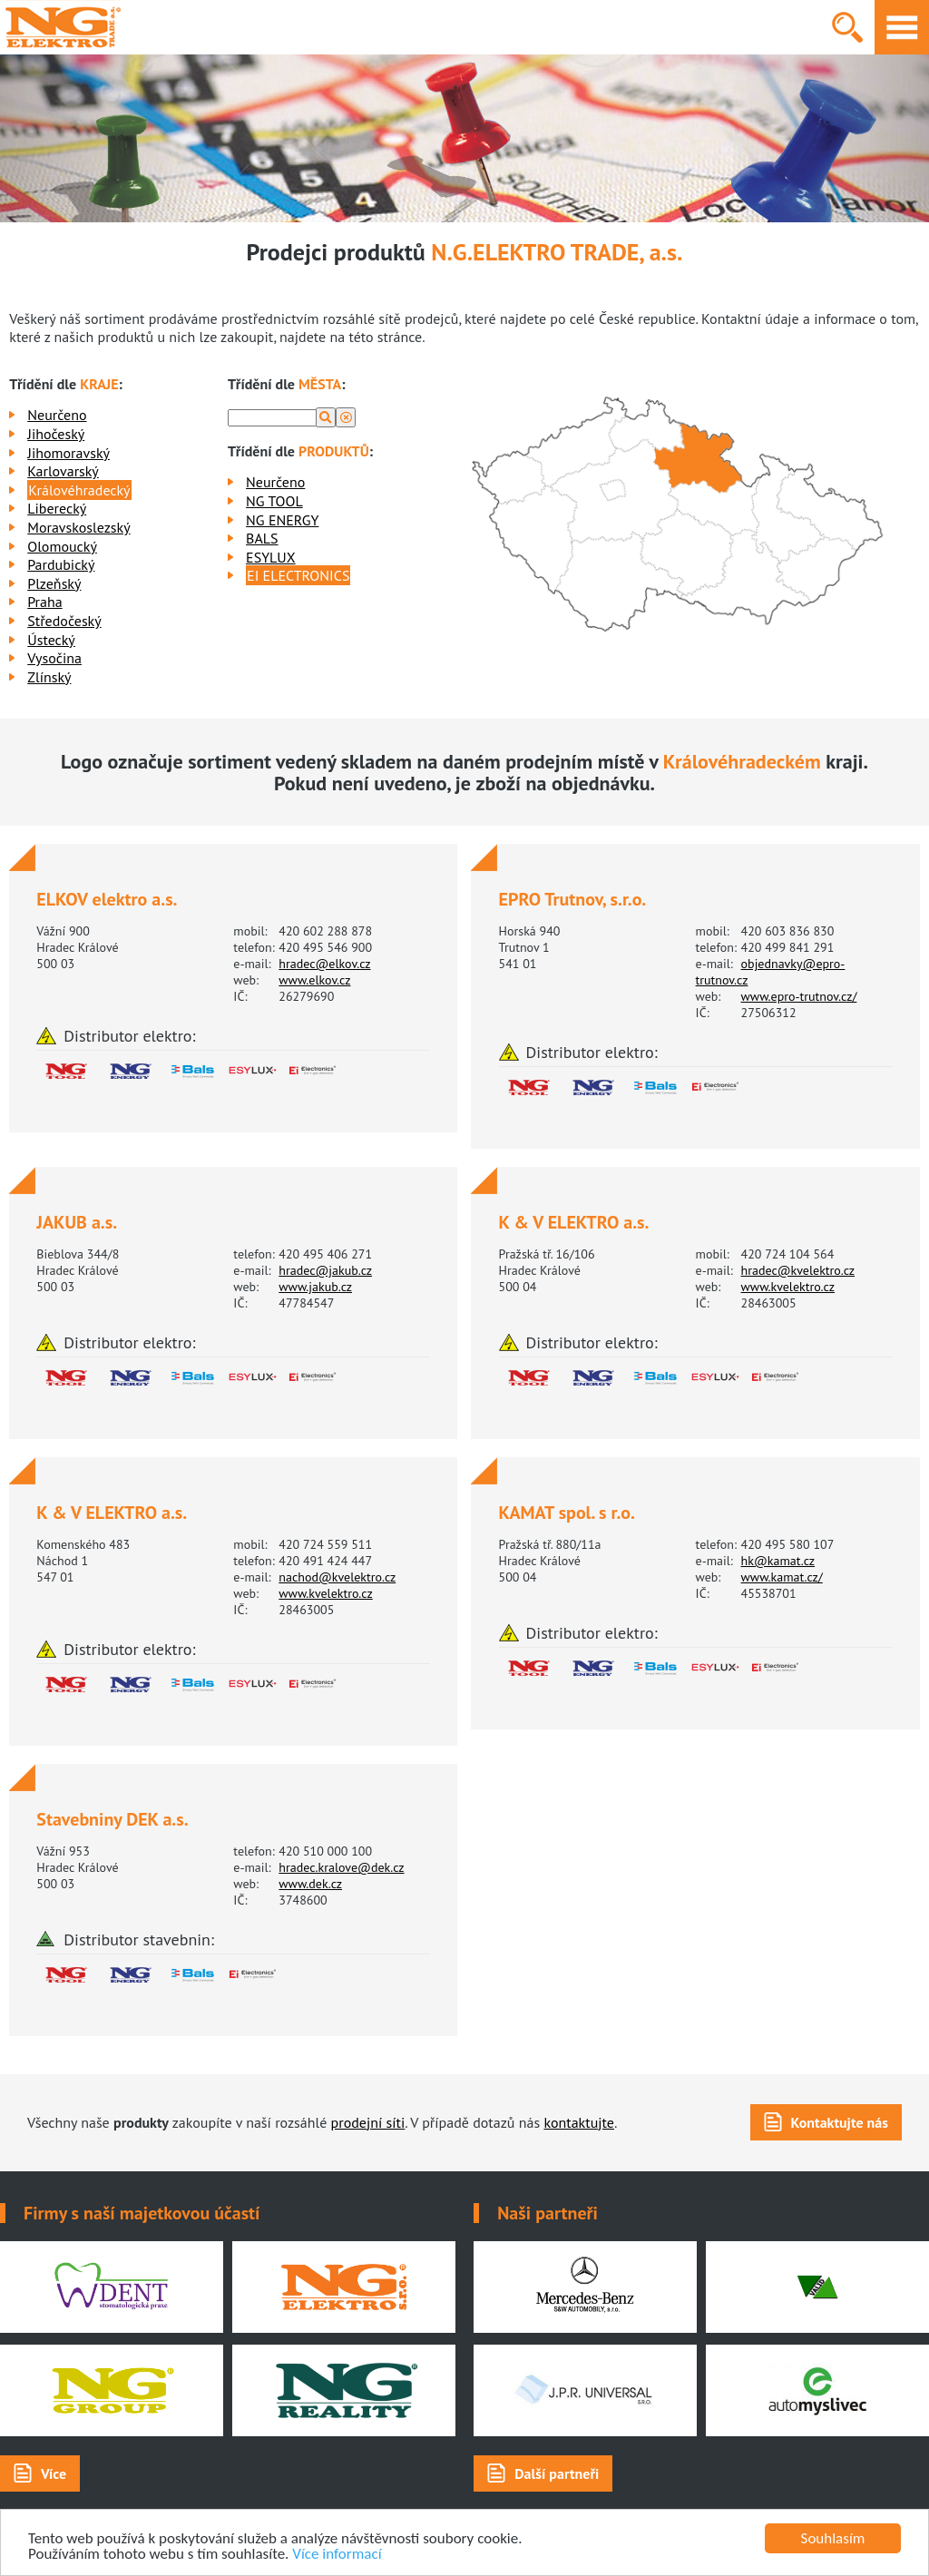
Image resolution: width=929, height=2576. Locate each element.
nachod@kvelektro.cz (337, 1577)
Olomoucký (62, 546)
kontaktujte (578, 2122)
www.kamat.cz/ (782, 1577)
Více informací (336, 2554)
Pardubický (60, 564)
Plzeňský (54, 583)
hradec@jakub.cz (325, 1270)
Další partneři (556, 2473)
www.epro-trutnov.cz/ (799, 996)
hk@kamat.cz (778, 1560)
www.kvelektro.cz (788, 1286)
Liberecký (56, 508)
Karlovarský (63, 471)
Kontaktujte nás (839, 2122)
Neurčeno (56, 415)
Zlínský (49, 677)
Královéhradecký (79, 490)
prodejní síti (368, 2122)
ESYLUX (271, 557)
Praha (44, 602)
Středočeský (64, 621)
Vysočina (54, 658)
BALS (262, 538)
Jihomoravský (68, 453)
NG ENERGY (282, 520)
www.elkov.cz (314, 980)
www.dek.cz (310, 1884)
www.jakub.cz (315, 1286)
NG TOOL (274, 501)
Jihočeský (55, 434)
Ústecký (51, 640)
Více (53, 2473)
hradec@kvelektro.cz (798, 1270)
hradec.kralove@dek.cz (341, 1867)
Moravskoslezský (78, 527)
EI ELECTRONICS (298, 575)
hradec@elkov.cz (324, 963)
